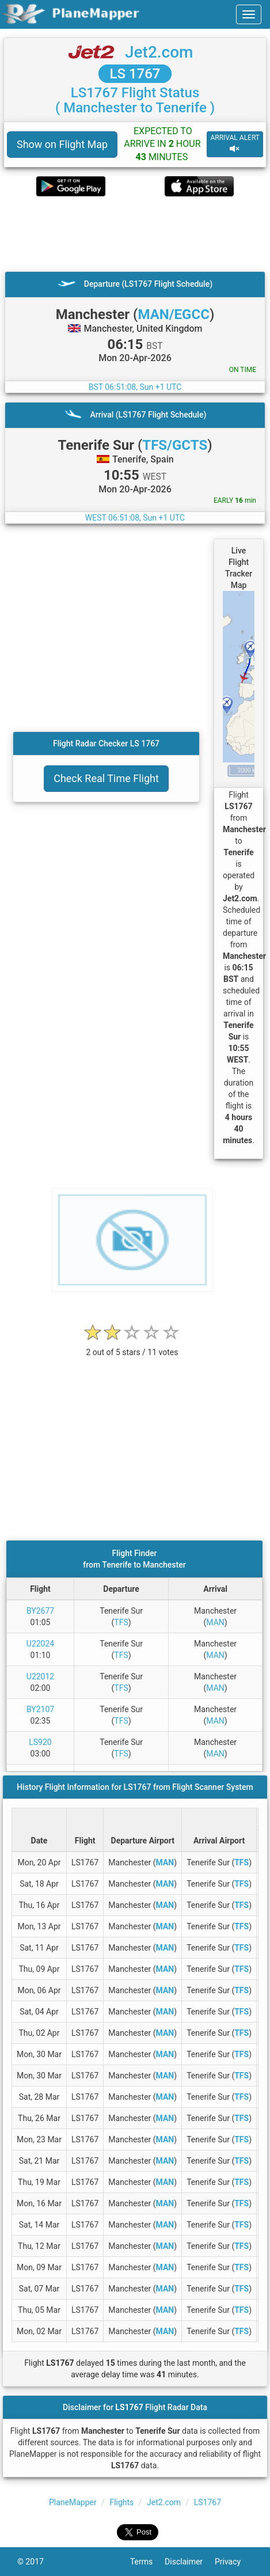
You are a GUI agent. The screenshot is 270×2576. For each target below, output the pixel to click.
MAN (215, 1622)
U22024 (40, 1643)
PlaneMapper (73, 2502)
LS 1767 (134, 74)
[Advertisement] (135, 234)
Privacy (234, 2561)
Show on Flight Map (62, 144)
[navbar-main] (248, 14)
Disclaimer (190, 2561)
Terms (147, 2561)
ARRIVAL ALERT (235, 144)
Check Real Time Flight (106, 778)
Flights (121, 2502)
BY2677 (40, 1610)
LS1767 (207, 2502)
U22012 (40, 1676)
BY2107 (40, 1709)
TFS (121, 1622)
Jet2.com (159, 52)
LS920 (40, 1742)
